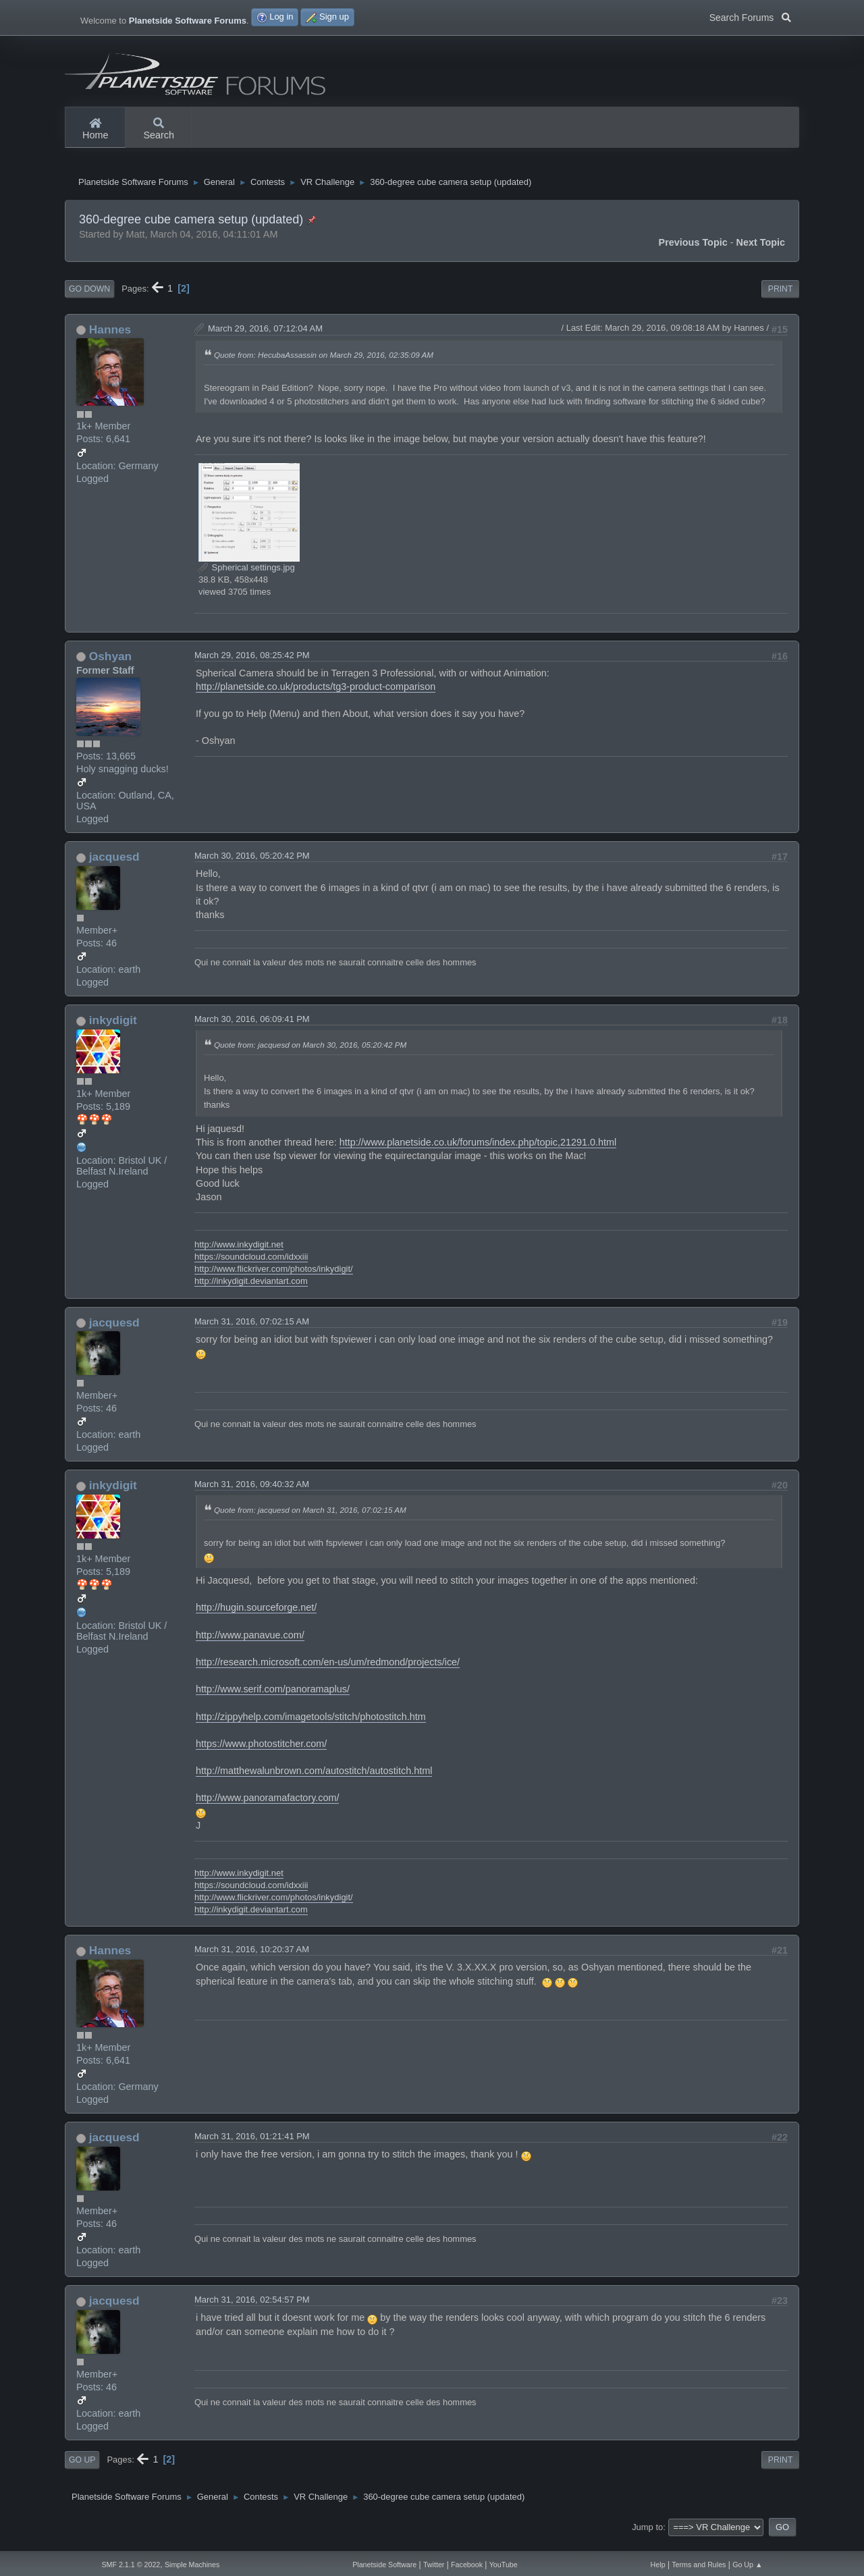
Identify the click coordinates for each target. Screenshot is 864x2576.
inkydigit (113, 1031)
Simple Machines (192, 2564)
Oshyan (110, 666)
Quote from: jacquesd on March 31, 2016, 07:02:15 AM (310, 1520)
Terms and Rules (699, 2564)
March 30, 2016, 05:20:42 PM (252, 866)
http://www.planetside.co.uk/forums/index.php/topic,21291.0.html (478, 1153)
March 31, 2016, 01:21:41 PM (252, 2147)
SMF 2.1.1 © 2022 (130, 2564)
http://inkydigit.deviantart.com (251, 1292)
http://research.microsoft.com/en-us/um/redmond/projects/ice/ (328, 1672)
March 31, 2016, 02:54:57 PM (252, 2310)
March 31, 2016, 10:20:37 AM (251, 1960)
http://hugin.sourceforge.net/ (256, 1618)
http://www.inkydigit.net (239, 1255)
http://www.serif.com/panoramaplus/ (273, 1699)
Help (658, 2564)
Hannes (110, 339)
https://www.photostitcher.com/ (261, 1753)
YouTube (503, 2564)
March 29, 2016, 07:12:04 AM (265, 338)
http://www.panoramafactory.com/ (267, 1808)
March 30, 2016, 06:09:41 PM (252, 1030)
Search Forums (750, 16)
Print (780, 299)
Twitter (433, 2564)
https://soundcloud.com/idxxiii (251, 1267)
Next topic (761, 253)
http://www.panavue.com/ (250, 1645)
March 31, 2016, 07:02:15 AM (251, 1331)
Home (95, 129)
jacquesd (114, 867)
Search (158, 129)
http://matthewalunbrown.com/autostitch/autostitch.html (314, 1781)
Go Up (82, 2470)
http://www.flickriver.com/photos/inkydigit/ (273, 1279)
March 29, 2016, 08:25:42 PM (252, 665)
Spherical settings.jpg (246, 578)
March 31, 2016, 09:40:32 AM (251, 1495)
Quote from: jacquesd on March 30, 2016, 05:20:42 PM (310, 1055)
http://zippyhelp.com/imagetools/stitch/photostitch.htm (311, 1726)
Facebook (467, 2564)
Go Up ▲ (747, 2564)
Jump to (647, 2537)
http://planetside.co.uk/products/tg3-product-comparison (315, 696)
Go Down (89, 299)
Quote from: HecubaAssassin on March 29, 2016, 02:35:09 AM (323, 365)
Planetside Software (384, 2564)
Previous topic (693, 253)
